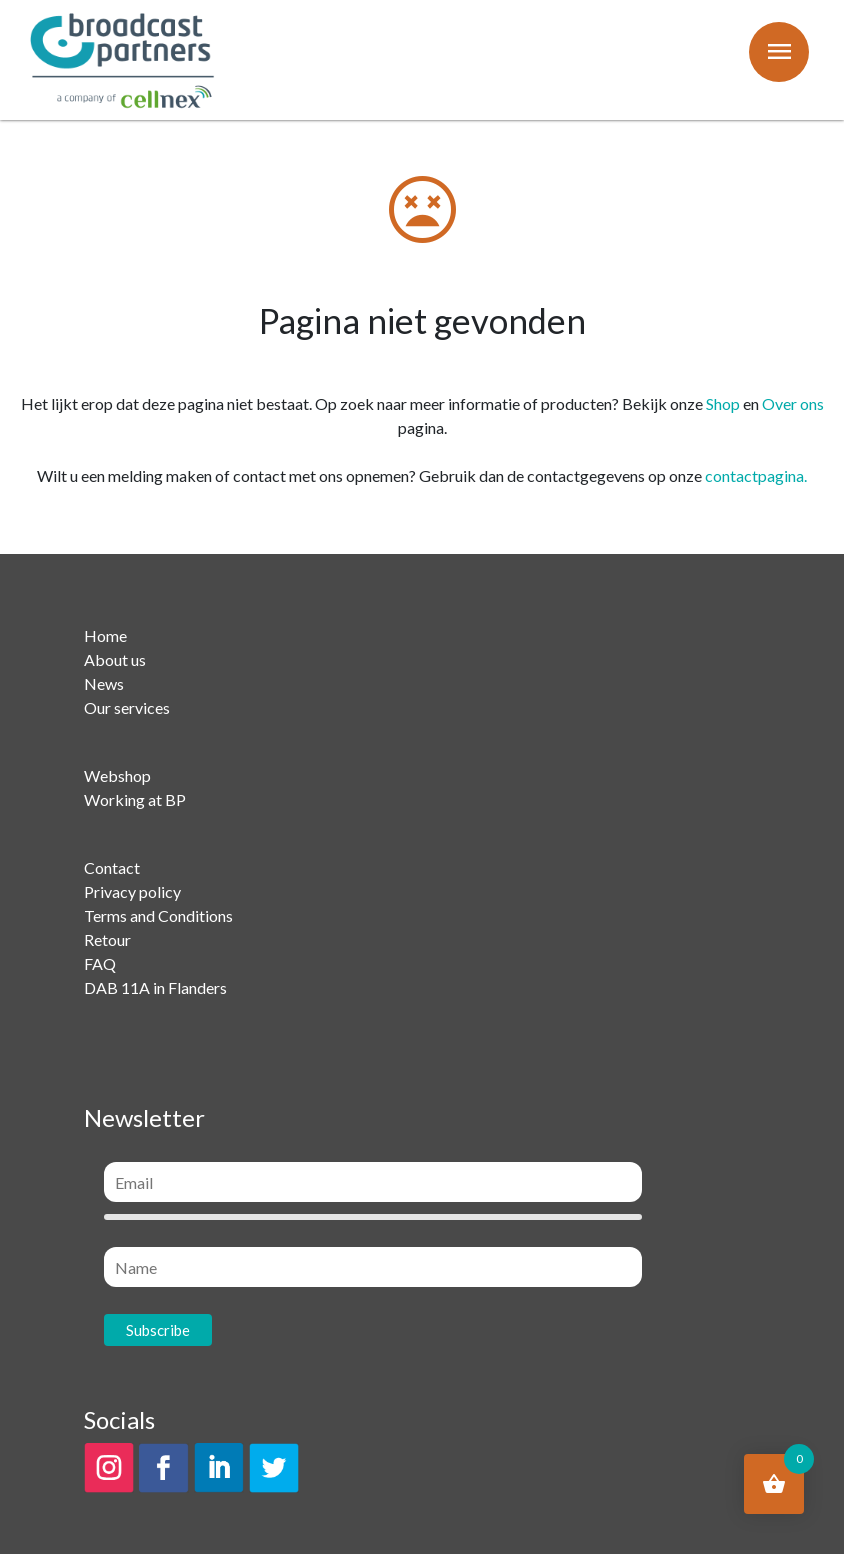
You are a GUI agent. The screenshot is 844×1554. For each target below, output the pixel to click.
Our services (127, 707)
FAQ (100, 963)
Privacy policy (132, 891)
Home (105, 635)
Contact (112, 867)
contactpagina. (756, 475)
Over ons (793, 403)
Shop (723, 403)
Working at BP (135, 799)
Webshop (117, 775)
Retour (107, 939)
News (104, 683)
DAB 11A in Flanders (155, 987)
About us (115, 659)
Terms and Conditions (158, 915)
